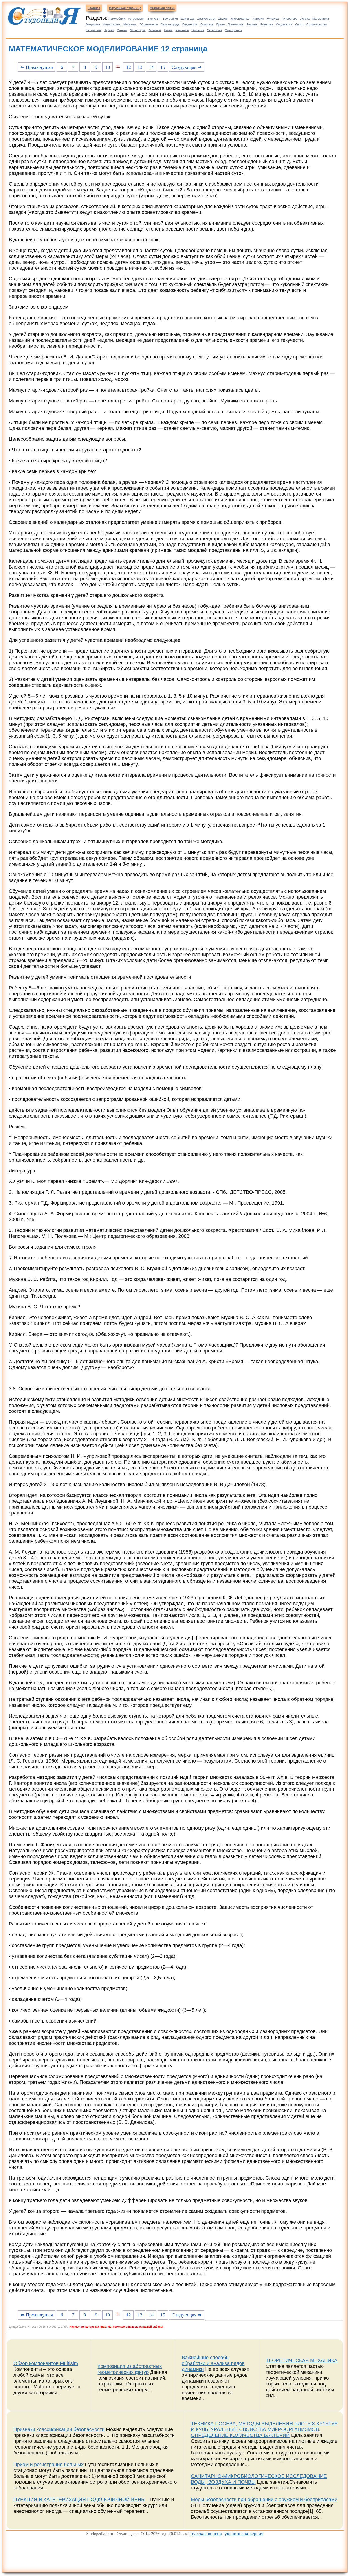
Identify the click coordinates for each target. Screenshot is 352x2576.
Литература (289, 18)
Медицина (93, 24)
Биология (153, 18)
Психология (235, 24)
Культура (273, 18)
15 (162, 67)
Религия (251, 24)
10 (107, 67)
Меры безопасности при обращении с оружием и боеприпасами (264, 2499)
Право (220, 24)
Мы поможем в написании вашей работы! (135, 2326)
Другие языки (206, 18)
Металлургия (112, 24)
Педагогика (190, 24)
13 (139, 67)
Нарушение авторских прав (87, 2326)
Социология (284, 24)
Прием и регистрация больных (48, 2464)
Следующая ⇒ (187, 67)
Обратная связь (162, 8)
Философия (138, 30)
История (258, 18)
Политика (206, 24)
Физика (122, 30)
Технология (93, 30)
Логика (305, 18)
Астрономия (136, 18)
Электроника (233, 30)
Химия (168, 30)
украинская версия (244, 2533)
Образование (149, 24)
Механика (130, 24)
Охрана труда (170, 24)
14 (151, 67)
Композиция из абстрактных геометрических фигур (130, 2369)
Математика (320, 18)
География (170, 18)
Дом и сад (187, 18)
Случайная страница (125, 8)
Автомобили (116, 18)
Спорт (299, 24)
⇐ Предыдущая (36, 67)
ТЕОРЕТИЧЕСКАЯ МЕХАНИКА (301, 2360)
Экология (197, 30)
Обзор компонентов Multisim (45, 2363)
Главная (94, 8)
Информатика (240, 18)
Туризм (109, 30)
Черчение (182, 30)
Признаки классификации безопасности (59, 2429)
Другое (222, 18)
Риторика (266, 24)
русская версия (206, 2533)
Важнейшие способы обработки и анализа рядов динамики (213, 2363)
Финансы (155, 30)
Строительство (316, 24)
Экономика (214, 30)
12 (128, 67)
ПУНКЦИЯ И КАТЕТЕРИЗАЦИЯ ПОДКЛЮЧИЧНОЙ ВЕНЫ (79, 2499)
